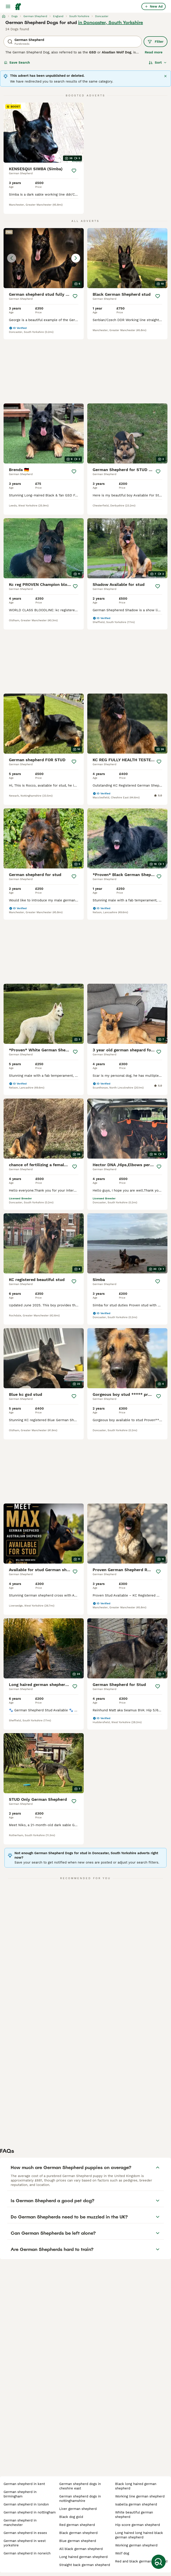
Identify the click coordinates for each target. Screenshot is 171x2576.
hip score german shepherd (137, 2525)
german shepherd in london (26, 2504)
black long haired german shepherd (135, 2486)
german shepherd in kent (24, 2484)
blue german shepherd (77, 2541)
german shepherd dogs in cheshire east (80, 2486)
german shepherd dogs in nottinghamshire (80, 2498)
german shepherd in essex (25, 2533)
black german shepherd (78, 2533)
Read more (154, 52)
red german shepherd (77, 2525)
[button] (44, 258)
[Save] (73, 170)
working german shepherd (136, 2545)
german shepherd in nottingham (30, 2512)
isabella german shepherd (136, 2504)
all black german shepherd (81, 2549)
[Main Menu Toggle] (8, 6)
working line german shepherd (140, 2496)
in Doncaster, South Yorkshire (110, 22)
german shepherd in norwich (27, 2553)
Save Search (17, 63)
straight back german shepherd (84, 2565)
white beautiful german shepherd (134, 2514)
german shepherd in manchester (20, 2522)
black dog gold (71, 2517)
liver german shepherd (78, 2509)
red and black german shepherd (141, 2561)
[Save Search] (158, 2562)
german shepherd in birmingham (20, 2494)
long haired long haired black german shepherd (139, 2535)
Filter (155, 41)
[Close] (165, 76)
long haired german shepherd (83, 2557)
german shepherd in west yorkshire (25, 2543)
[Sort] (158, 62)
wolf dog (122, 2553)
